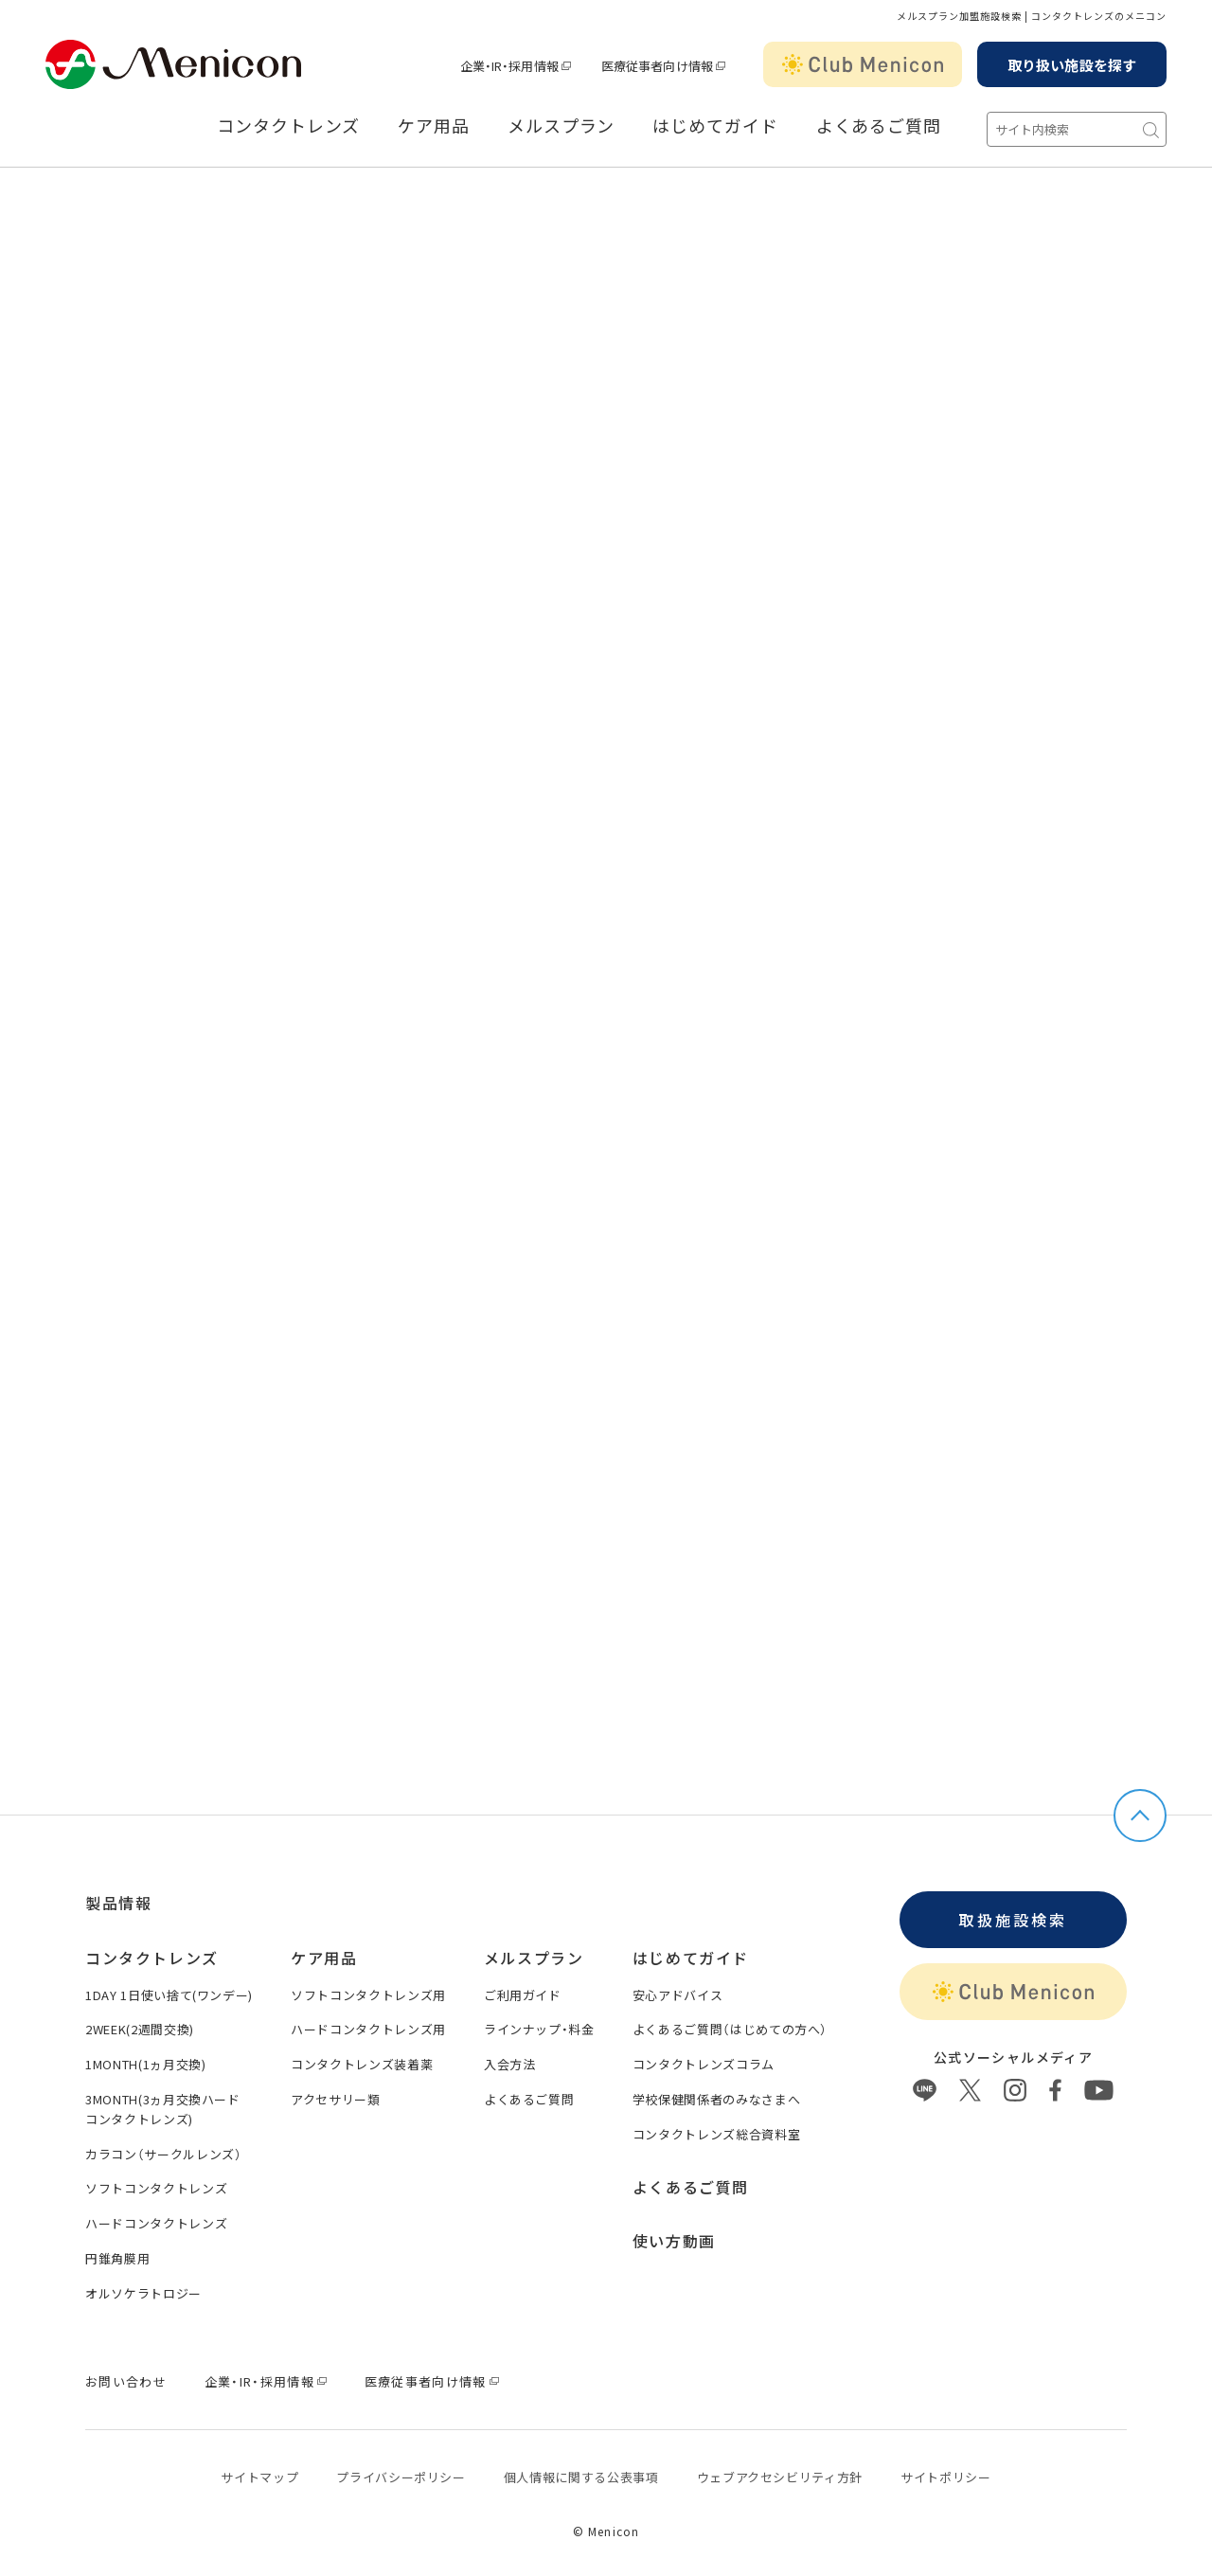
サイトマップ (259, 2470)
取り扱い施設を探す (1071, 65)
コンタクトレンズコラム (704, 2057)
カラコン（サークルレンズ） (163, 2147)
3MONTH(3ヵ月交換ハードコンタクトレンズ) (163, 2102)
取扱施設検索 (1012, 1913)
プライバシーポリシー (401, 2470)
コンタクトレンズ (288, 126)
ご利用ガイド (522, 1988)
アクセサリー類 (336, 2093)
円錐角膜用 (117, 2252)
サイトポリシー (945, 2470)
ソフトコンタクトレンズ (156, 2182)
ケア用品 (434, 126)
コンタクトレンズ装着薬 (362, 2057)
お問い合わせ (126, 2375)
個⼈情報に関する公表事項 (581, 2470)
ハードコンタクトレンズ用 (368, 2022)
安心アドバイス (678, 1988)
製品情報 (118, 1896)
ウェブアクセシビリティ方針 (780, 2470)
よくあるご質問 (878, 126)
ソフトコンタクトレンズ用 (368, 1988)
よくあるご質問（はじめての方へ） (730, 2022)
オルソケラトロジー (143, 2287)
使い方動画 (674, 2234)
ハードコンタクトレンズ (156, 2217)
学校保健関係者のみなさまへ (716, 2093)
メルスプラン (561, 126)
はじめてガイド (714, 126)
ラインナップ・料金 (539, 2022)
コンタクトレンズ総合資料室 (716, 2128)
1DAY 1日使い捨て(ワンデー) (169, 1988)
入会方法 (510, 2057)
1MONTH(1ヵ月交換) (145, 2057)
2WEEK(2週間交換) (139, 2022)
